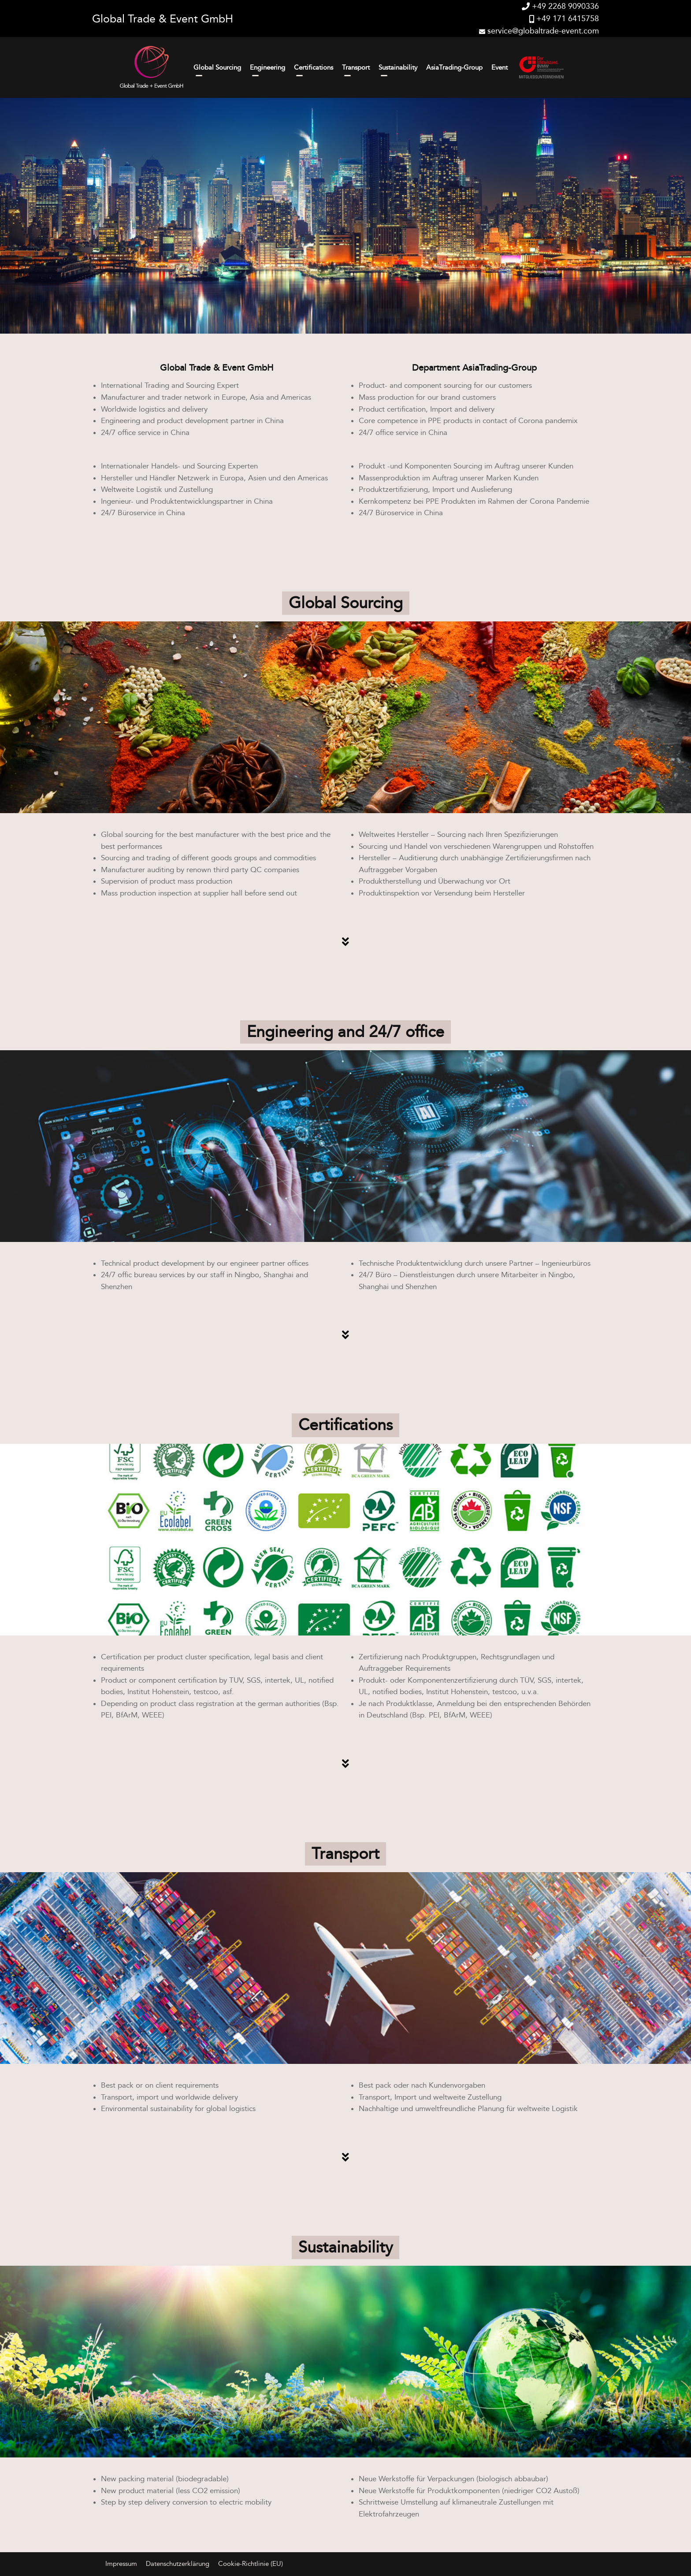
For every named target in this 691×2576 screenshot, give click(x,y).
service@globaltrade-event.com (539, 31)
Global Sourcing (217, 67)
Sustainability (398, 67)
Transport (356, 67)
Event (499, 67)
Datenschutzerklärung (177, 2564)
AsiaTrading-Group (454, 67)
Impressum (121, 2564)
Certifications (313, 67)
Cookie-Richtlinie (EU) (250, 2564)
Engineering (267, 67)
